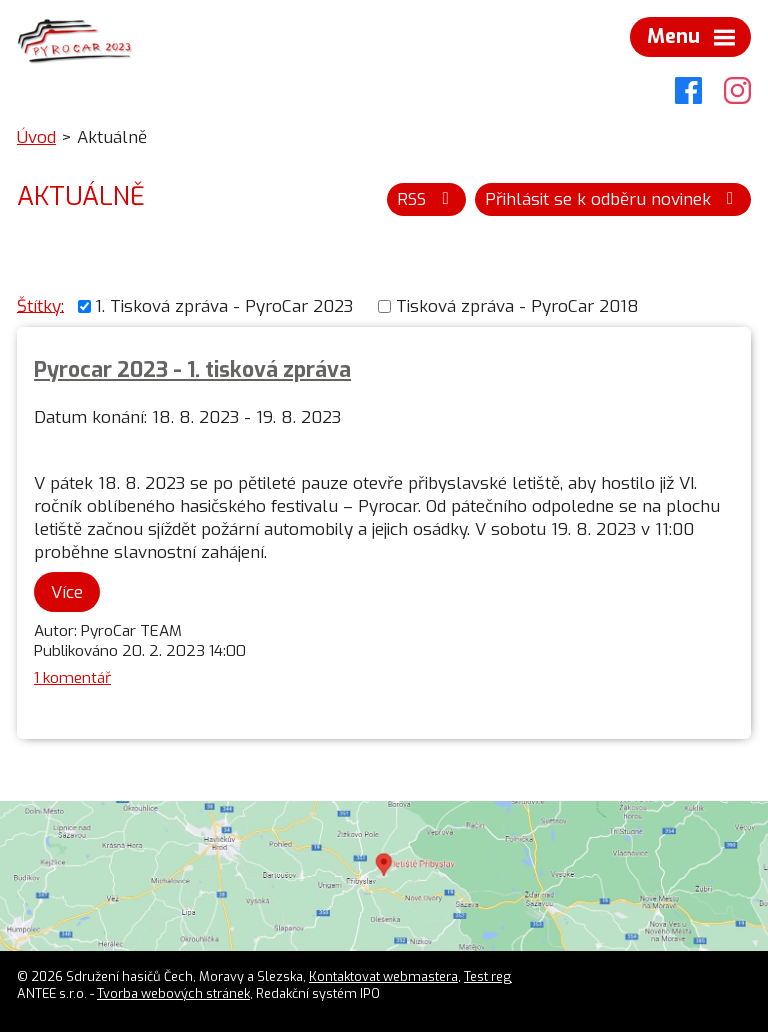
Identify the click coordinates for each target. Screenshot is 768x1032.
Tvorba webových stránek (173, 993)
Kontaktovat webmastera (383, 976)
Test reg (488, 976)
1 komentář (72, 678)
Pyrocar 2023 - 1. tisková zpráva (192, 370)
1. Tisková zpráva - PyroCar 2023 (224, 306)
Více (67, 592)
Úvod (36, 137)
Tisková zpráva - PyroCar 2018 (517, 306)
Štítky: (40, 305)
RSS (426, 199)
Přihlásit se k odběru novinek (613, 199)
